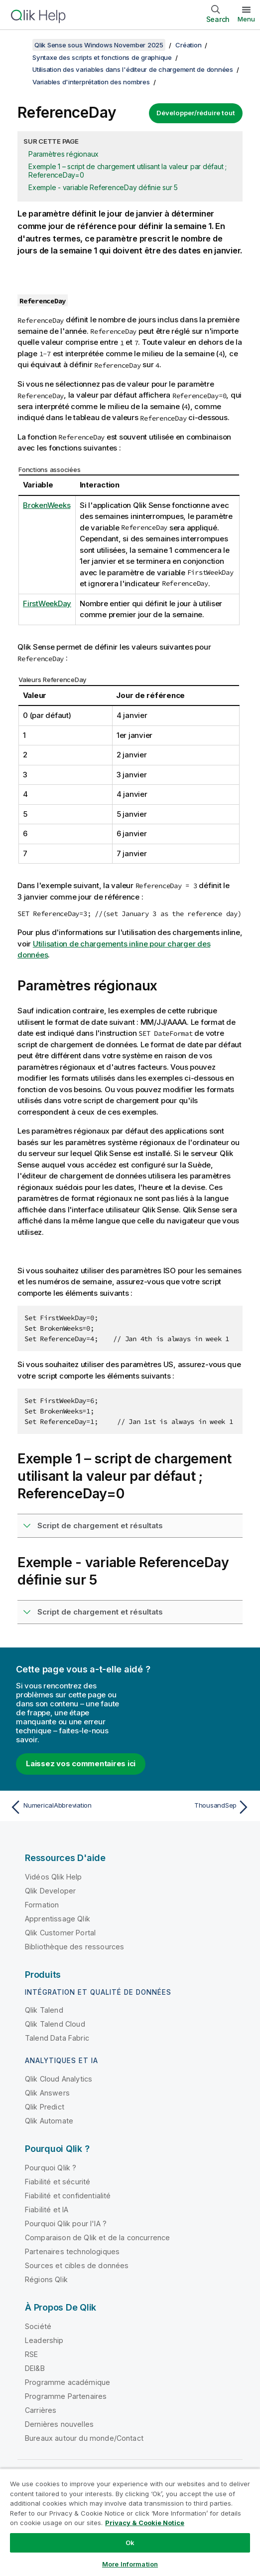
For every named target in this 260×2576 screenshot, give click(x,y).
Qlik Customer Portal (60, 1932)
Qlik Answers (47, 2093)
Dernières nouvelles (59, 2424)
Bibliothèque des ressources (74, 1946)
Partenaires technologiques (72, 2251)
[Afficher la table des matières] (19, 44)
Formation (42, 1904)
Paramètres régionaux (63, 154)
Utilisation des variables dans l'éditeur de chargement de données (132, 69)
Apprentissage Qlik (57, 1918)
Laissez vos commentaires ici (80, 1763)
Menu (246, 19)
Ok (130, 2543)
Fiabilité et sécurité (57, 2181)
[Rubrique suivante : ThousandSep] (192, 1807)
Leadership (44, 2340)
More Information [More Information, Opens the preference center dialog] (130, 2564)
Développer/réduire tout (195, 113)
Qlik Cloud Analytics (58, 2079)
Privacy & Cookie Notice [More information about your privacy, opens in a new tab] (144, 2523)
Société (38, 2326)
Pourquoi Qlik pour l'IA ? (66, 2223)
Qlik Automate (49, 2120)
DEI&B (35, 2368)
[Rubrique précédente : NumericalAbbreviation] (67, 1807)
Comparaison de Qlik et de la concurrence (97, 2237)
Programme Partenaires (66, 2396)
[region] (130, 2522)
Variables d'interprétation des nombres (91, 82)
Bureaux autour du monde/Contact (84, 2438)
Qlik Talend (44, 2010)
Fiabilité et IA (46, 2209)
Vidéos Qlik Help (53, 1877)
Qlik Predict (44, 2107)
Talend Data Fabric (57, 2038)
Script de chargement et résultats (100, 1525)
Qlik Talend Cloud (55, 2024)
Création (188, 45)
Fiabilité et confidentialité (68, 2195)
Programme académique (67, 2382)
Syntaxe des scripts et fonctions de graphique (102, 57)
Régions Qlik (46, 2279)
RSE (31, 2354)
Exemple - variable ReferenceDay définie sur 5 (103, 187)
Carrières (40, 2410)
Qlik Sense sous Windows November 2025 (98, 45)
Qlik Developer (50, 1890)
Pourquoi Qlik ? (50, 2167)
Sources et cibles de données (77, 2265)
